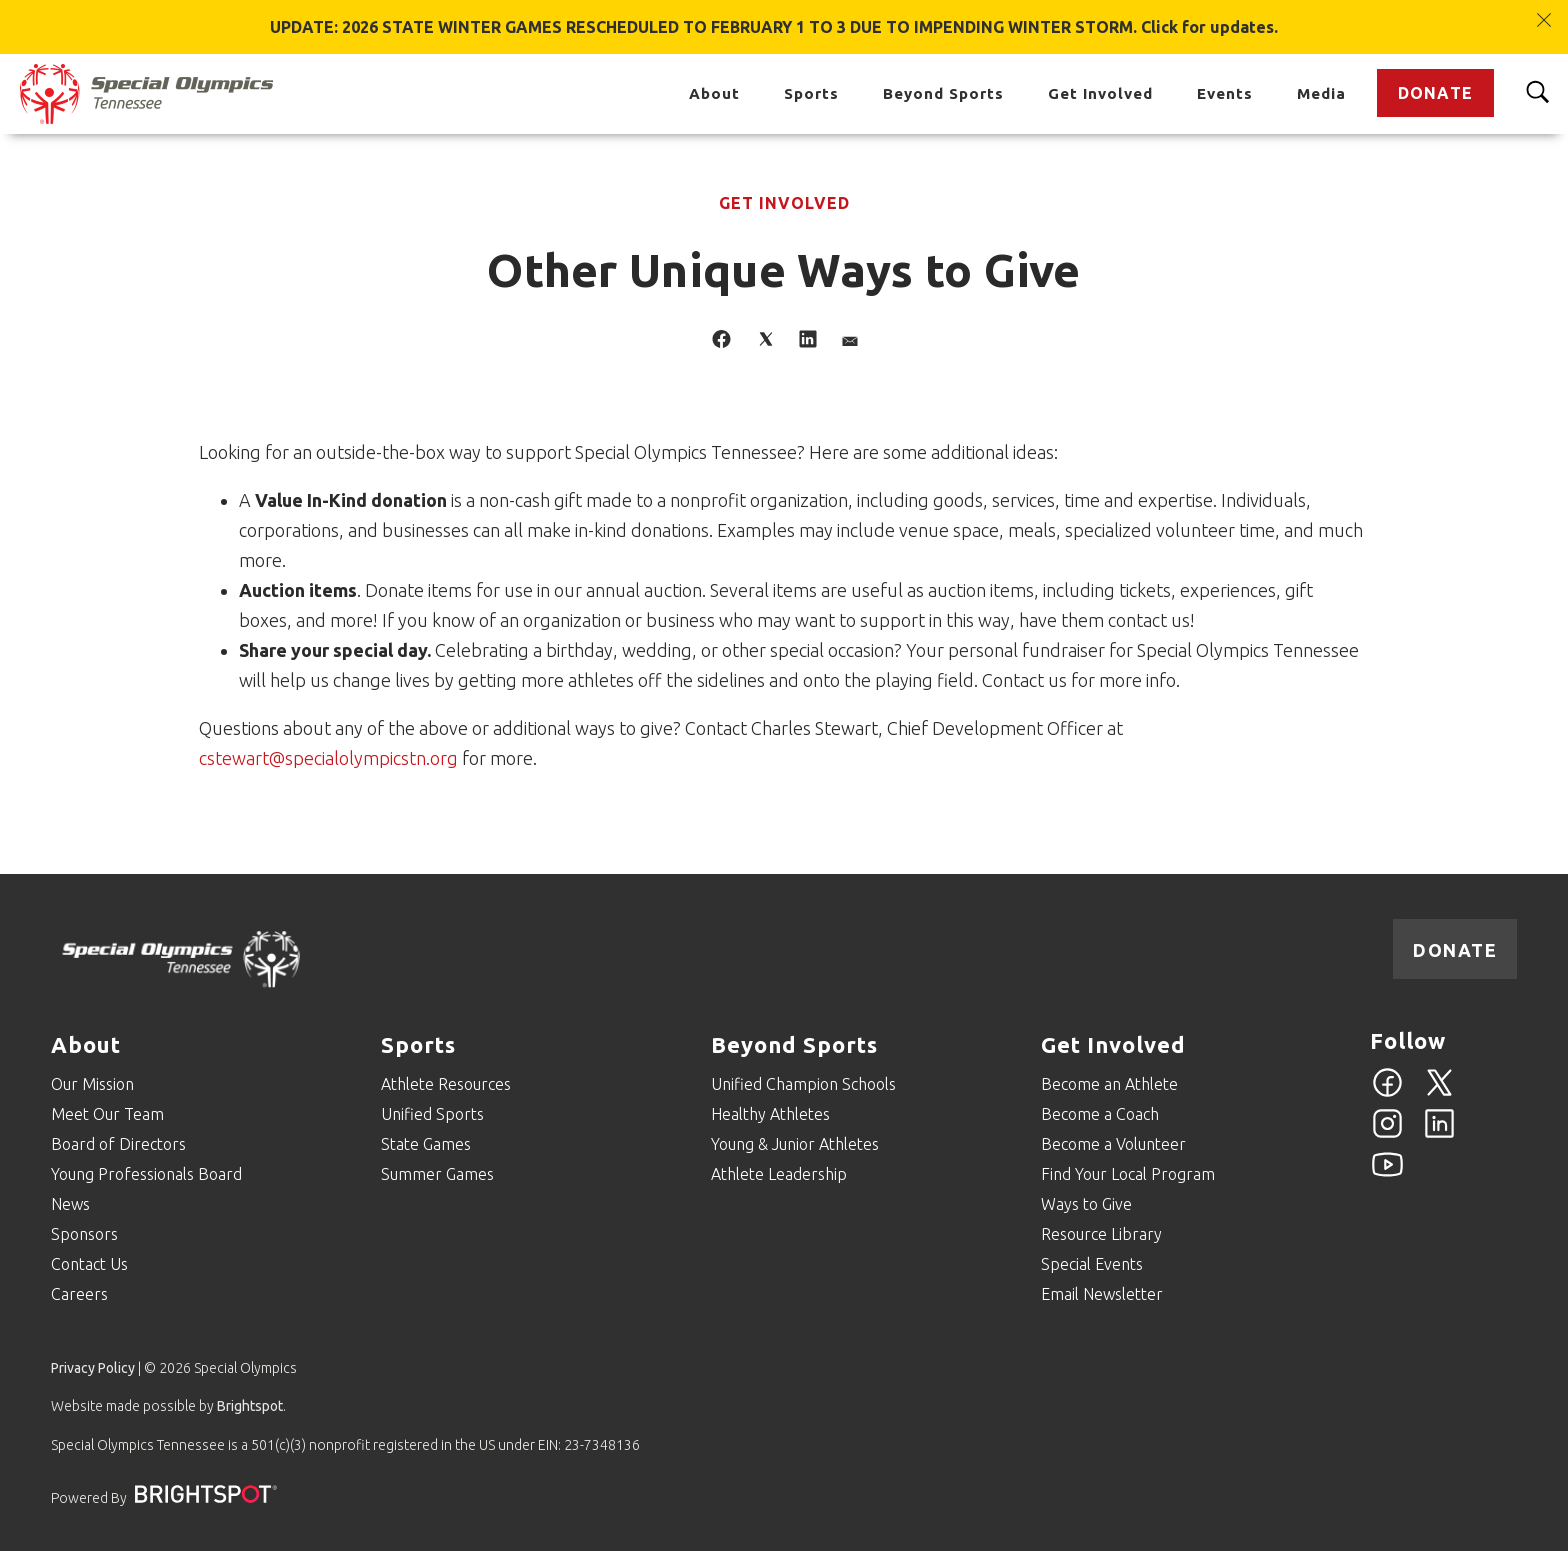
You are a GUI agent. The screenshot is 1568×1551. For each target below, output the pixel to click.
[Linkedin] (1439, 1135)
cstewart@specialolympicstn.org (328, 758)
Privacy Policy (93, 1368)
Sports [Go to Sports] (811, 93)
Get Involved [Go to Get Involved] (1100, 93)
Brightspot (250, 1406)
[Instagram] (1387, 1135)
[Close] (1544, 10)
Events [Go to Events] (1225, 93)
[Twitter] (1439, 1094)
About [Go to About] (714, 93)
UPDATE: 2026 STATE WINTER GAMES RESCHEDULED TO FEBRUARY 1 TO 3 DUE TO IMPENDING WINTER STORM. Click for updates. (774, 27)
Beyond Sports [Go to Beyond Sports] (943, 93)
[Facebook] (1387, 1094)
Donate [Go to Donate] (1435, 93)
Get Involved (784, 203)
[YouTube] (1387, 1176)
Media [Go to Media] (1321, 93)
